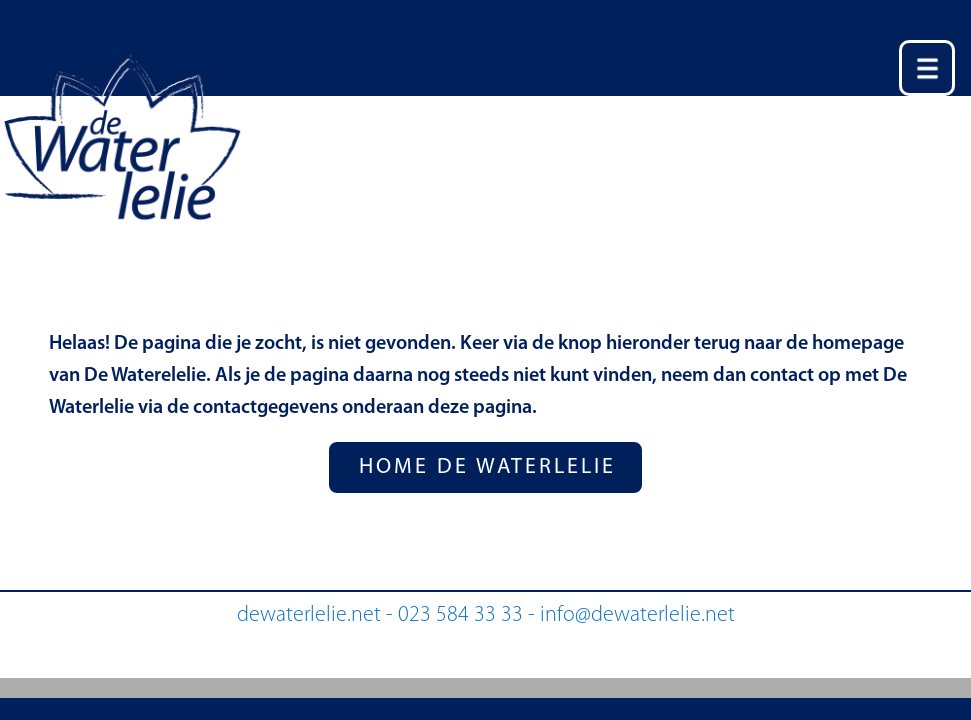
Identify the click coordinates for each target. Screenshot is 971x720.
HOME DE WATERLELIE (487, 467)
